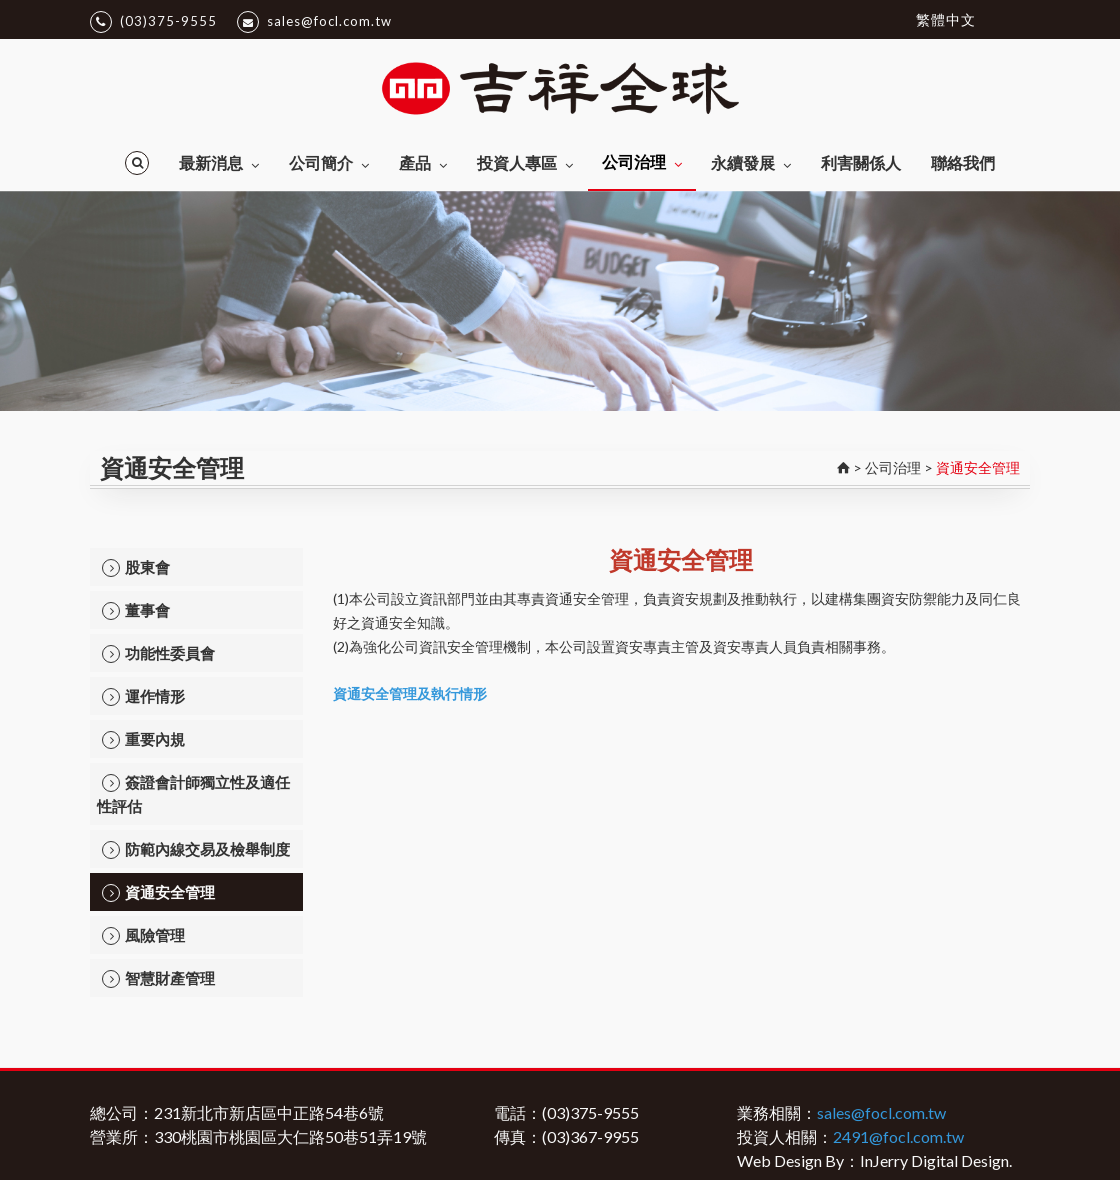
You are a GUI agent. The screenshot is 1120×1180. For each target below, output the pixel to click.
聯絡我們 (963, 162)
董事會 (136, 610)
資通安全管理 (158, 892)
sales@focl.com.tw (314, 22)
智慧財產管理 (158, 978)
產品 (423, 162)
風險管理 (143, 935)
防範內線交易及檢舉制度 (196, 849)
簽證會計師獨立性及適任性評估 (193, 794)
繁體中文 (946, 19)
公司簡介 (329, 162)
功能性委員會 (158, 653)
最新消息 (219, 162)
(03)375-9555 (153, 22)
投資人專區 (525, 162)
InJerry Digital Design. (936, 1160)
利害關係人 (861, 162)
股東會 (136, 567)
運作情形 (143, 696)
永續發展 (751, 162)
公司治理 (642, 161)
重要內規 (143, 739)
